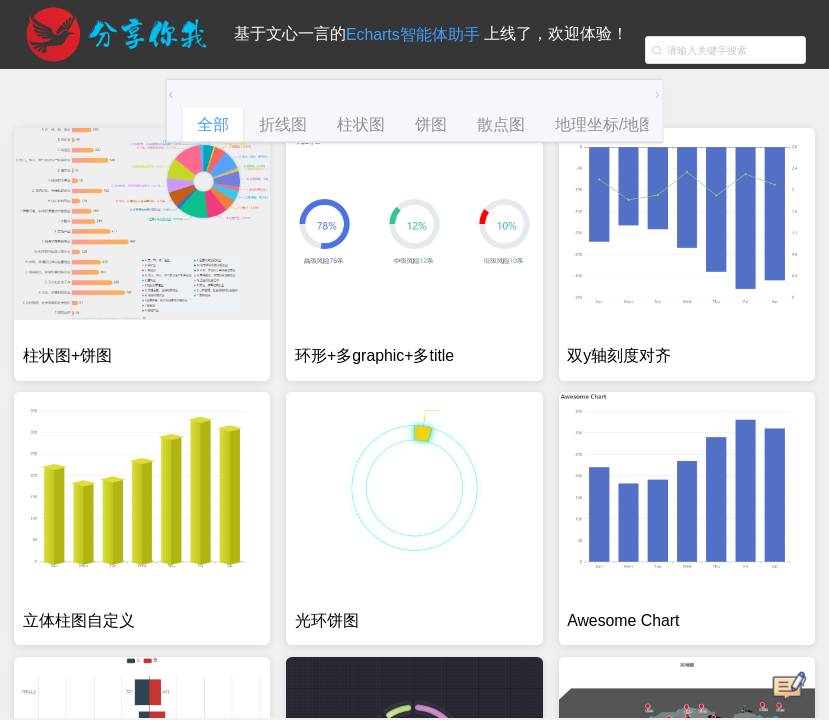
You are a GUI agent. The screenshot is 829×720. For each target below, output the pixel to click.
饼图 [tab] (431, 124)
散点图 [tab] (501, 124)
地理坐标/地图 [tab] (605, 124)
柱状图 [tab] (361, 124)
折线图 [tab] (283, 124)
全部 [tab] (213, 124)
